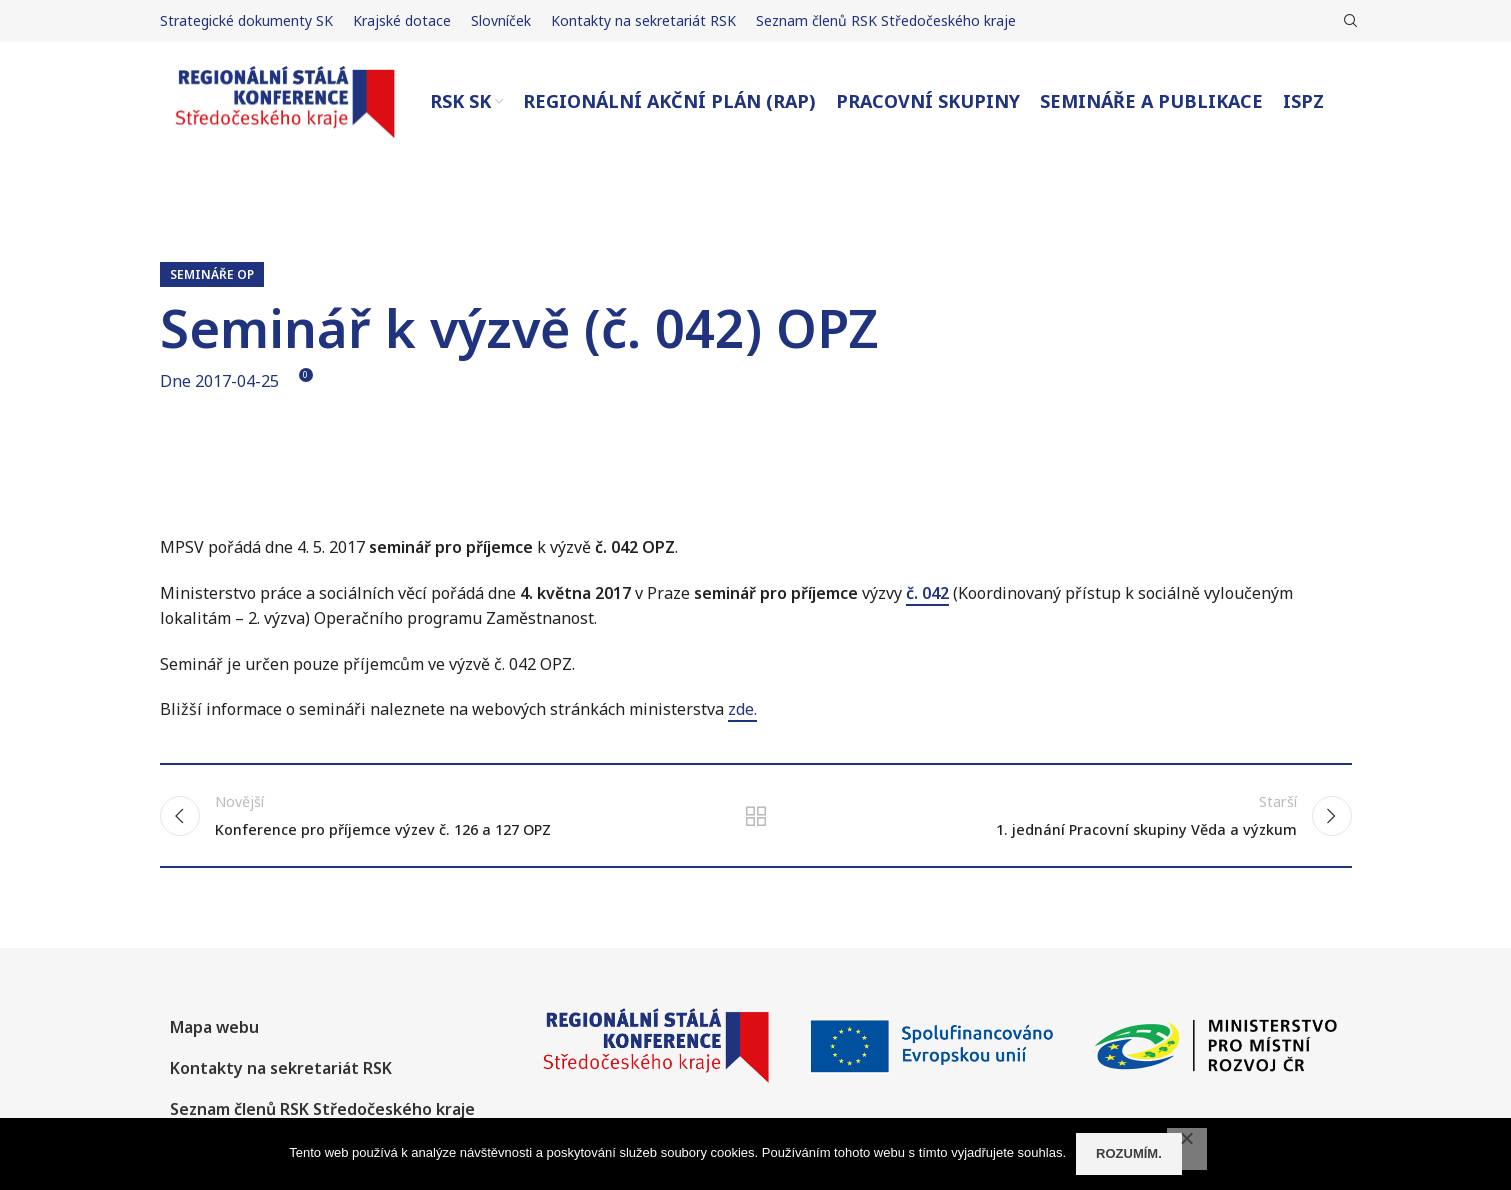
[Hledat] (1348, 21)
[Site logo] (285, 100)
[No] (1187, 1149)
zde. (742, 709)
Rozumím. (1129, 1153)
